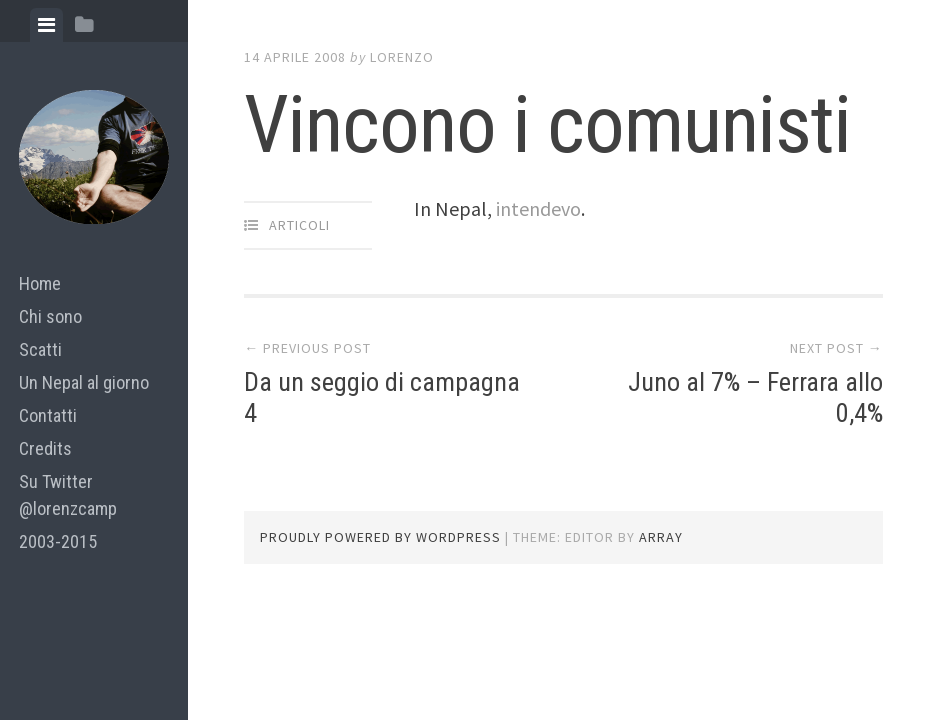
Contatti (48, 415)
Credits (45, 448)
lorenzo (402, 57)
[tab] (46, 25)
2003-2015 (58, 541)
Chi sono (50, 316)
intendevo (538, 208)
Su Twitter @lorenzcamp (68, 495)
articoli (299, 225)
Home (40, 283)
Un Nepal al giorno (84, 382)
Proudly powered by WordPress (380, 537)
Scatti (40, 349)
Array (661, 537)
